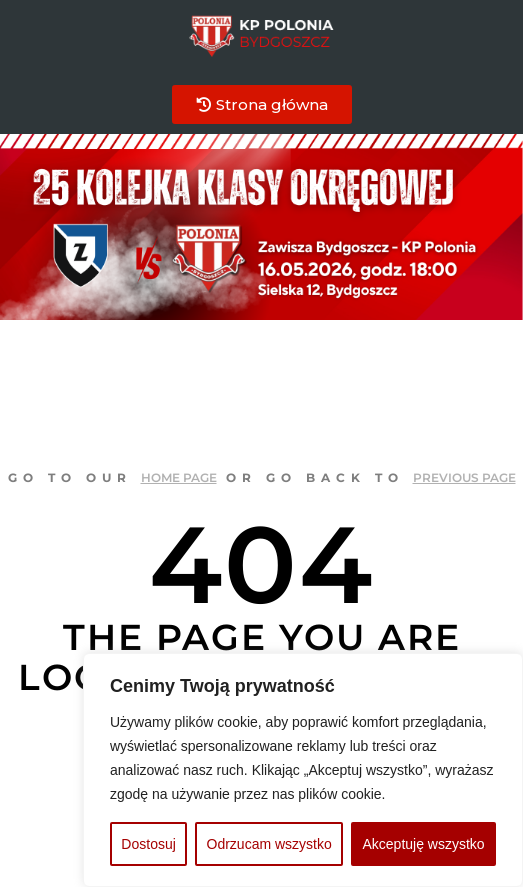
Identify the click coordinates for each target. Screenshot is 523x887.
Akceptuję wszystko (423, 844)
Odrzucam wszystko (269, 844)
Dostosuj (148, 844)
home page (179, 477)
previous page (464, 477)
